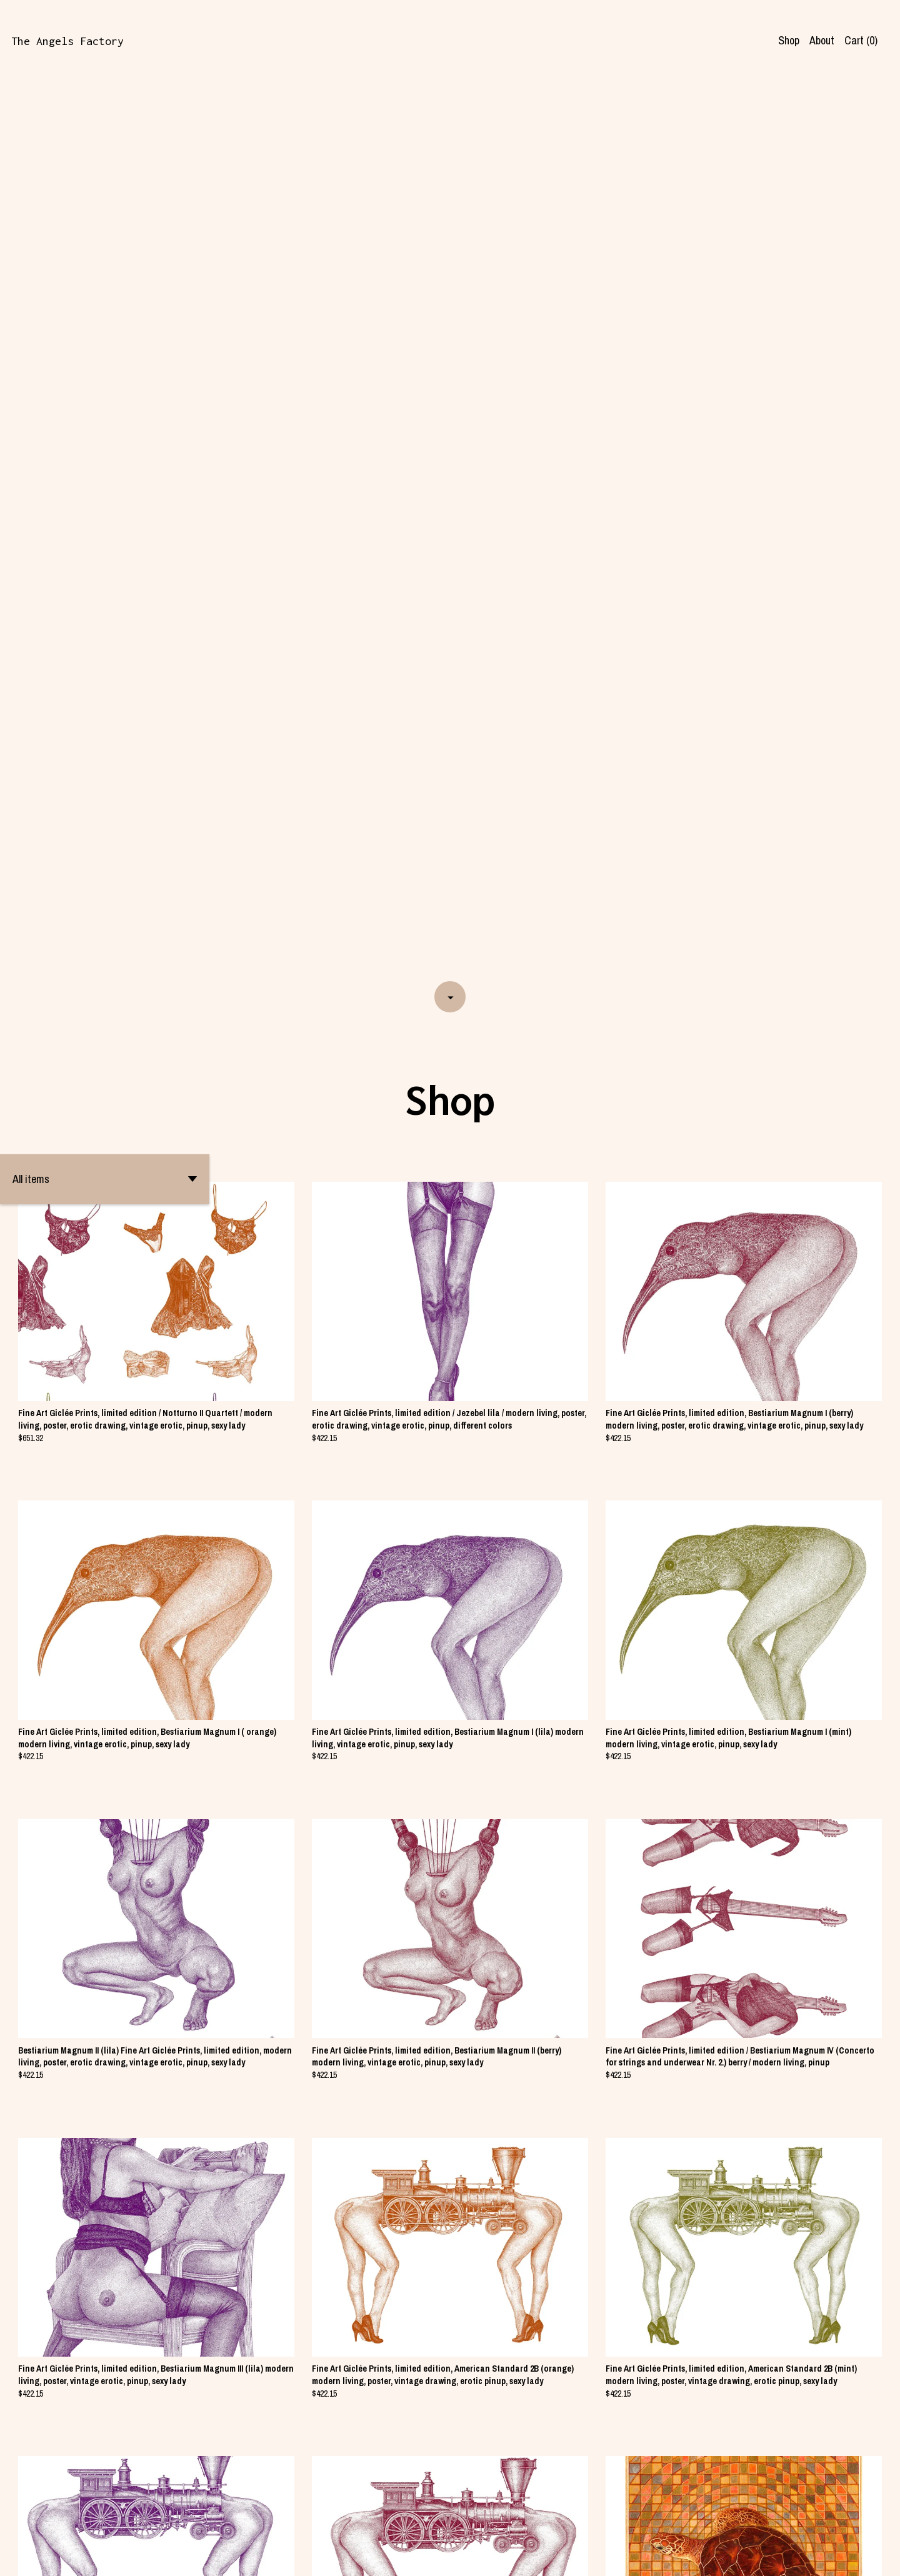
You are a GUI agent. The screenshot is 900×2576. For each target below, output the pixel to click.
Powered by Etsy (160, 2555)
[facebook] (853, 2556)
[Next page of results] (491, 2522)
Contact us (712, 2555)
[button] (104, 283)
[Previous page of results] (411, 2522)
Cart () (861, 40)
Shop (788, 40)
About (821, 40)
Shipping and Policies (785, 2555)
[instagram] (874, 2556)
